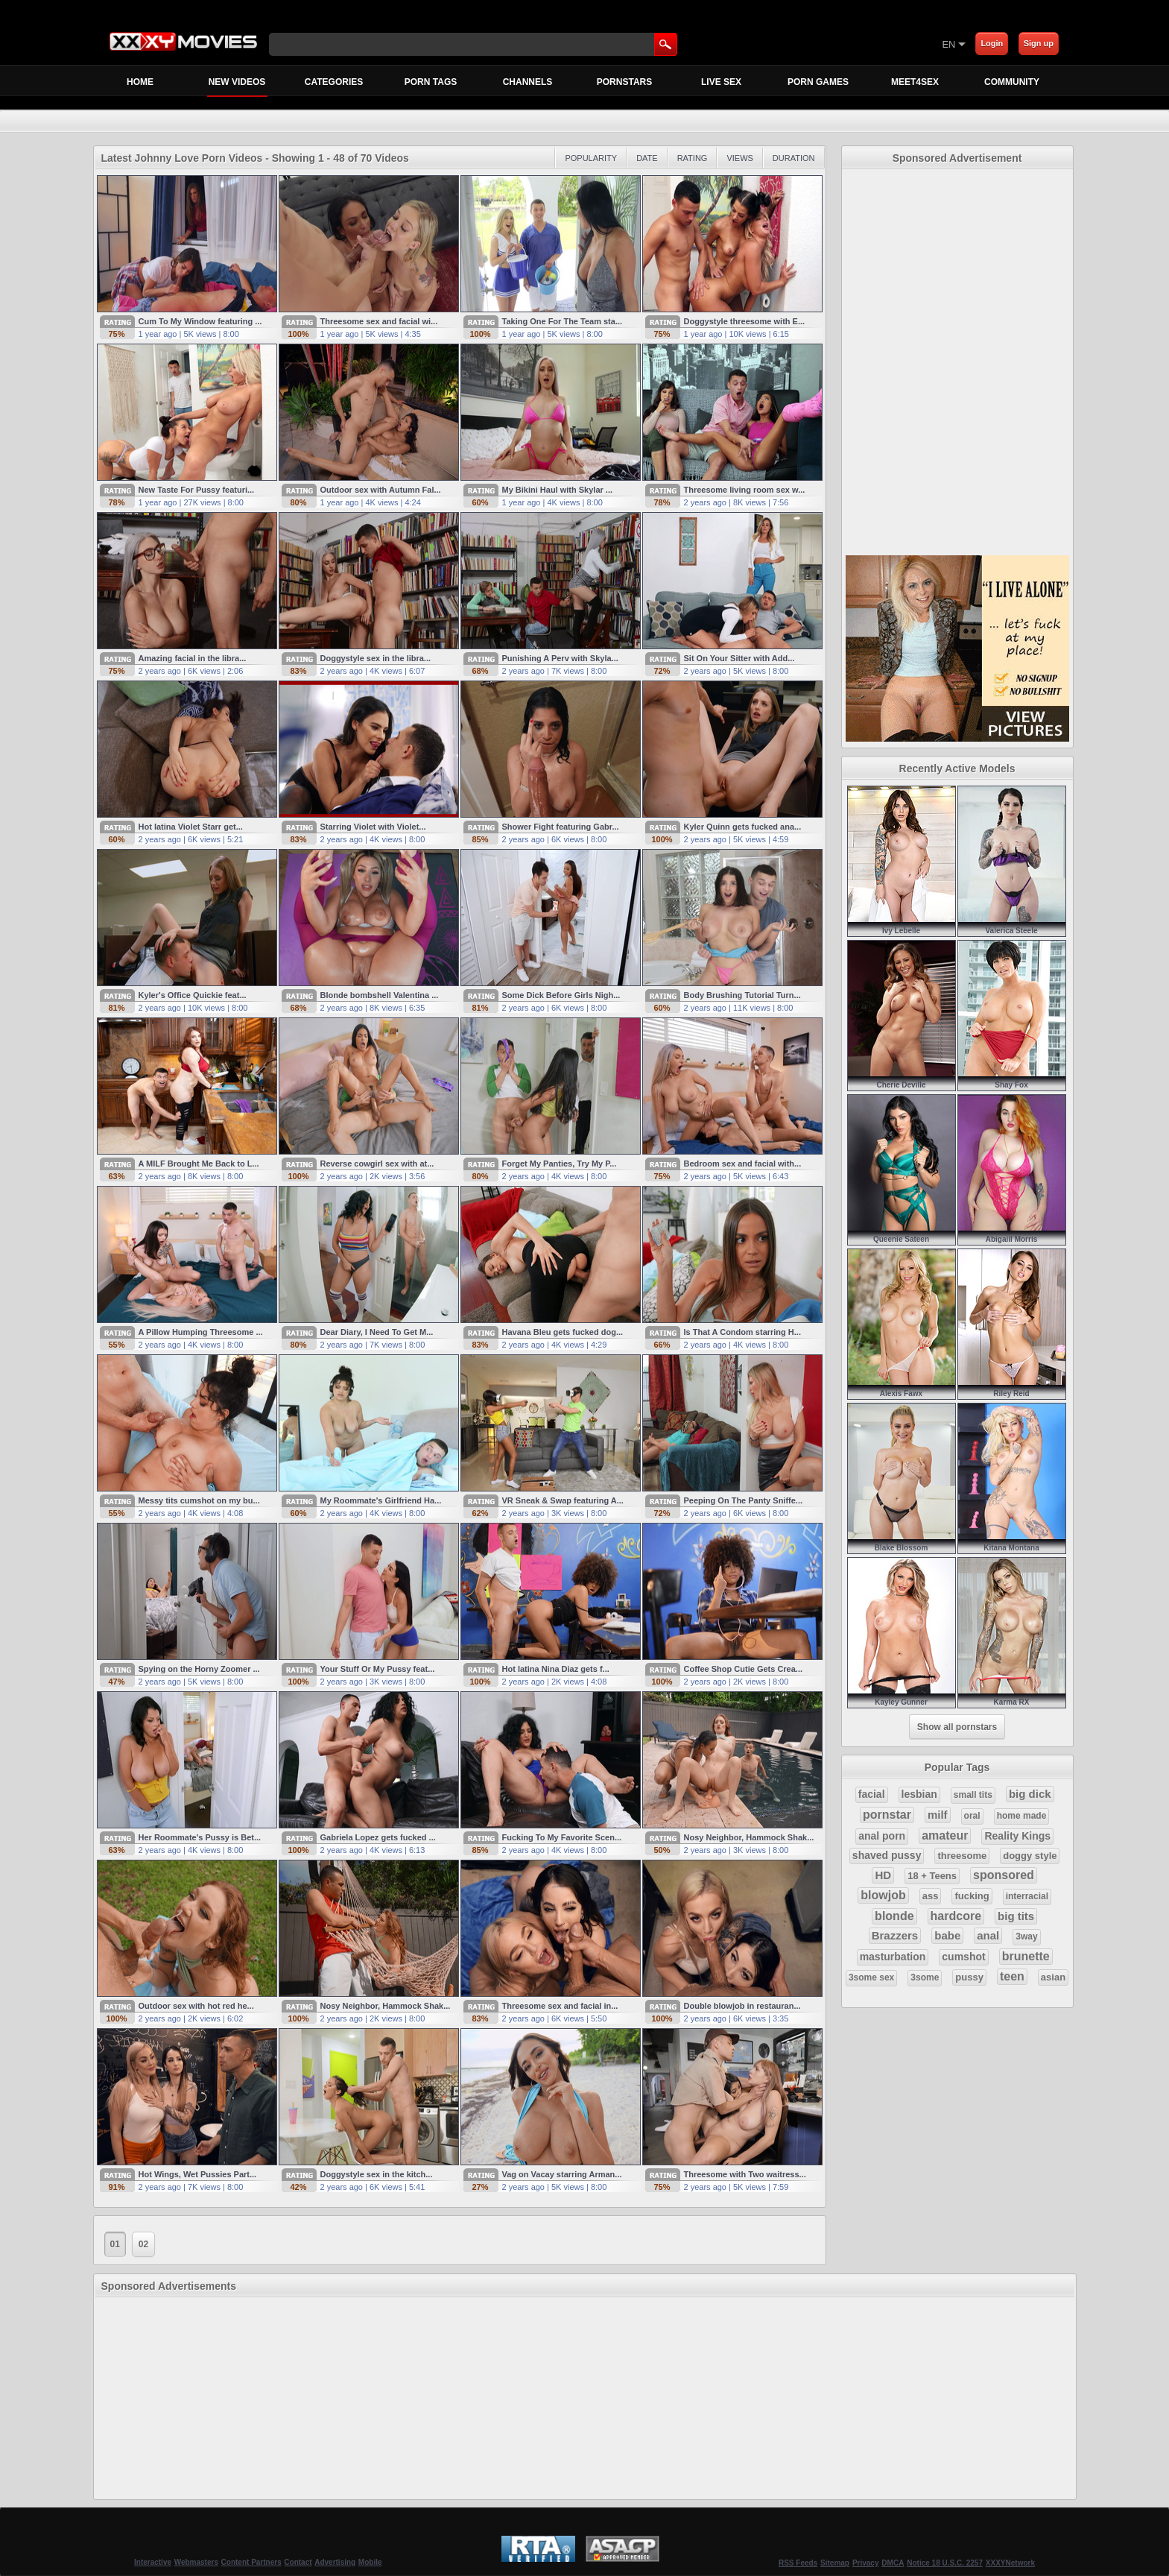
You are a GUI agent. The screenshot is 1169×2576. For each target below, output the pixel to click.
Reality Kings (1017, 1836)
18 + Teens (932, 1875)
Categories (334, 82)
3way (1026, 1936)
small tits (973, 1795)
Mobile (370, 2562)
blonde (894, 1916)
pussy (969, 1977)
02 (143, 2244)
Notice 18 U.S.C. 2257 (945, 2563)
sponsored (1003, 1875)
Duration (794, 158)
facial (871, 1794)
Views (739, 158)
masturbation (893, 1957)
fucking (971, 1895)
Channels (528, 82)
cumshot (963, 1957)
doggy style (1029, 1855)
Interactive (152, 2562)
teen (1012, 1976)
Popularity (591, 158)
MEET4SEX (915, 82)
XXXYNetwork (1010, 2563)
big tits (1016, 1916)
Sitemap (834, 2563)
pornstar (887, 1814)
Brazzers (895, 1935)
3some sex (871, 1977)
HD (883, 1875)
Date (647, 158)
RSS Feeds (798, 2563)
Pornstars (624, 82)
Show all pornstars (957, 1727)
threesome (961, 1855)
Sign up (1039, 43)
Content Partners (251, 2562)
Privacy (865, 2563)
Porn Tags (431, 82)
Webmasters (196, 2562)
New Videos (237, 86)
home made (1022, 1816)
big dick (1030, 1793)
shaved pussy (887, 1855)
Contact (297, 2562)
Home (140, 82)
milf (938, 1814)
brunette (1026, 1956)
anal (988, 1935)
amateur (945, 1835)
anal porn (881, 1836)
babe (947, 1935)
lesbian (919, 1794)
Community (1011, 82)
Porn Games (818, 82)
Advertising (334, 2562)
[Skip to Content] (767, 44)
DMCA (892, 2563)
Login (991, 43)
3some (924, 1977)
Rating (692, 158)
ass (930, 1895)
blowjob (883, 1895)
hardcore (956, 1916)
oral (972, 1816)
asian (1053, 1977)
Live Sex (721, 82)
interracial (1027, 1896)
